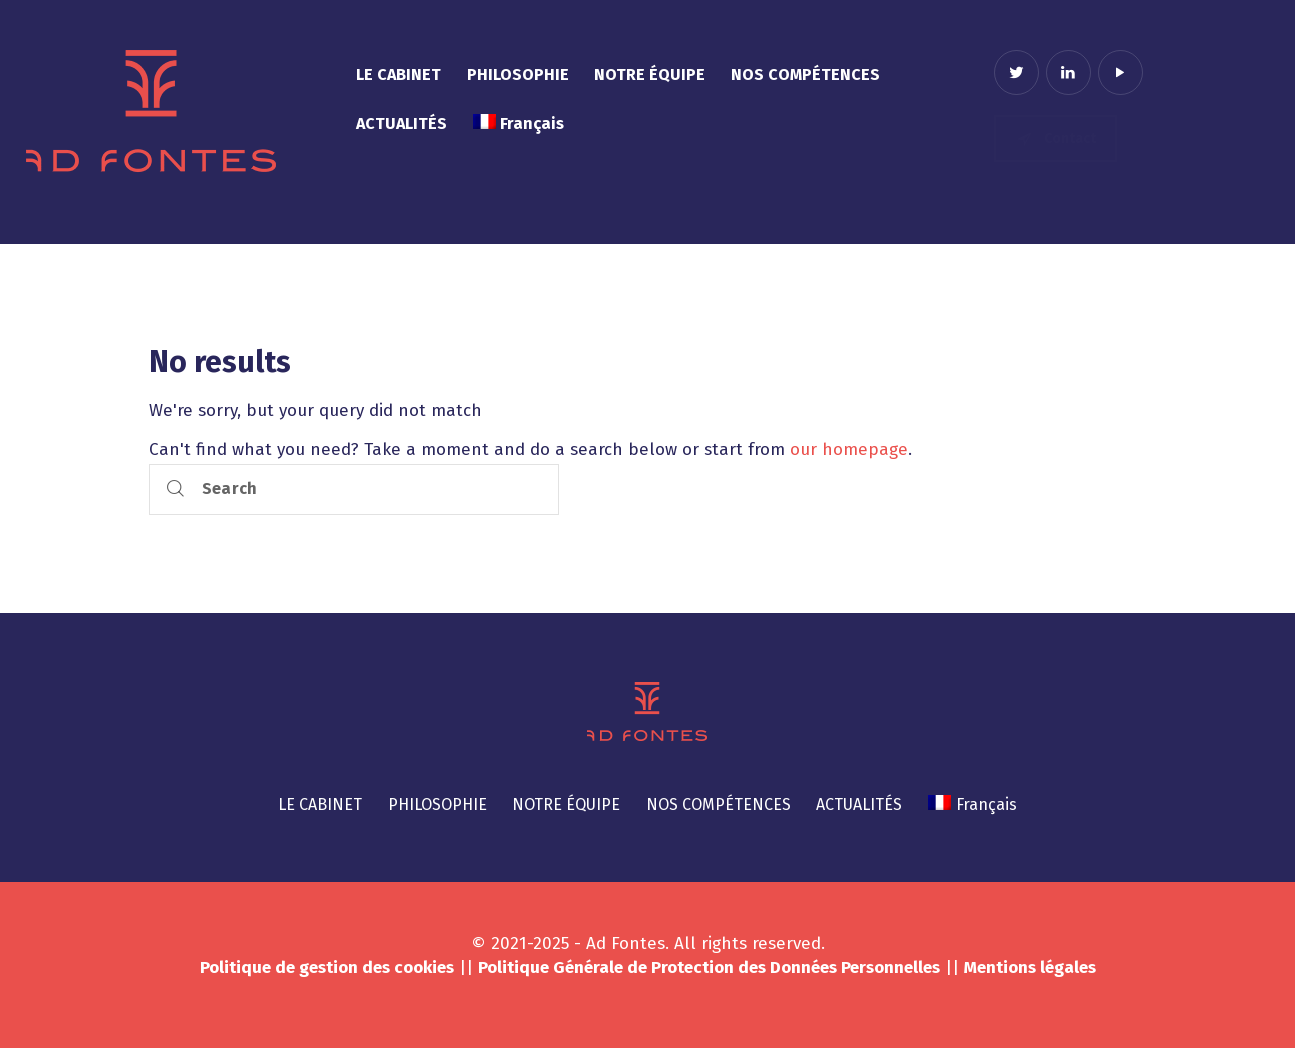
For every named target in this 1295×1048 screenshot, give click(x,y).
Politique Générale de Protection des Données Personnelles (709, 967)
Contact (1056, 138)
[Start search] (175, 489)
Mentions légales (1030, 967)
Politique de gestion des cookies (327, 967)
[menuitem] (518, 125)
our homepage (849, 449)
